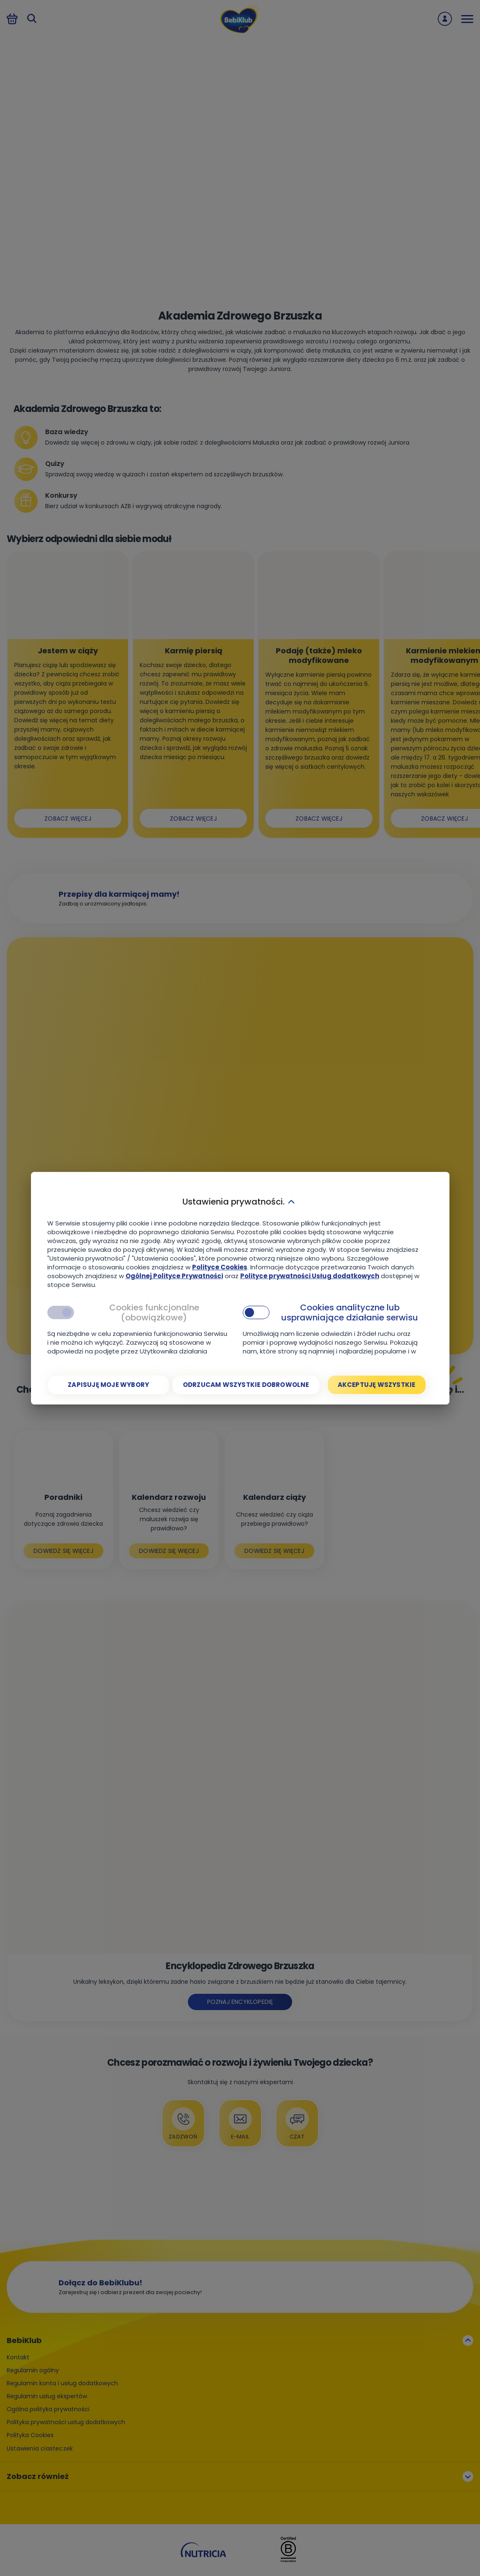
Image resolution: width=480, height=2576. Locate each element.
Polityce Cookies (219, 1267)
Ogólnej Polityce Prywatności (174, 1275)
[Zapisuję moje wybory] (108, 1385)
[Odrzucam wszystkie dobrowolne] (246, 1385)
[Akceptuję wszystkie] (376, 1385)
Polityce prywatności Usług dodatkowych (309, 1275)
